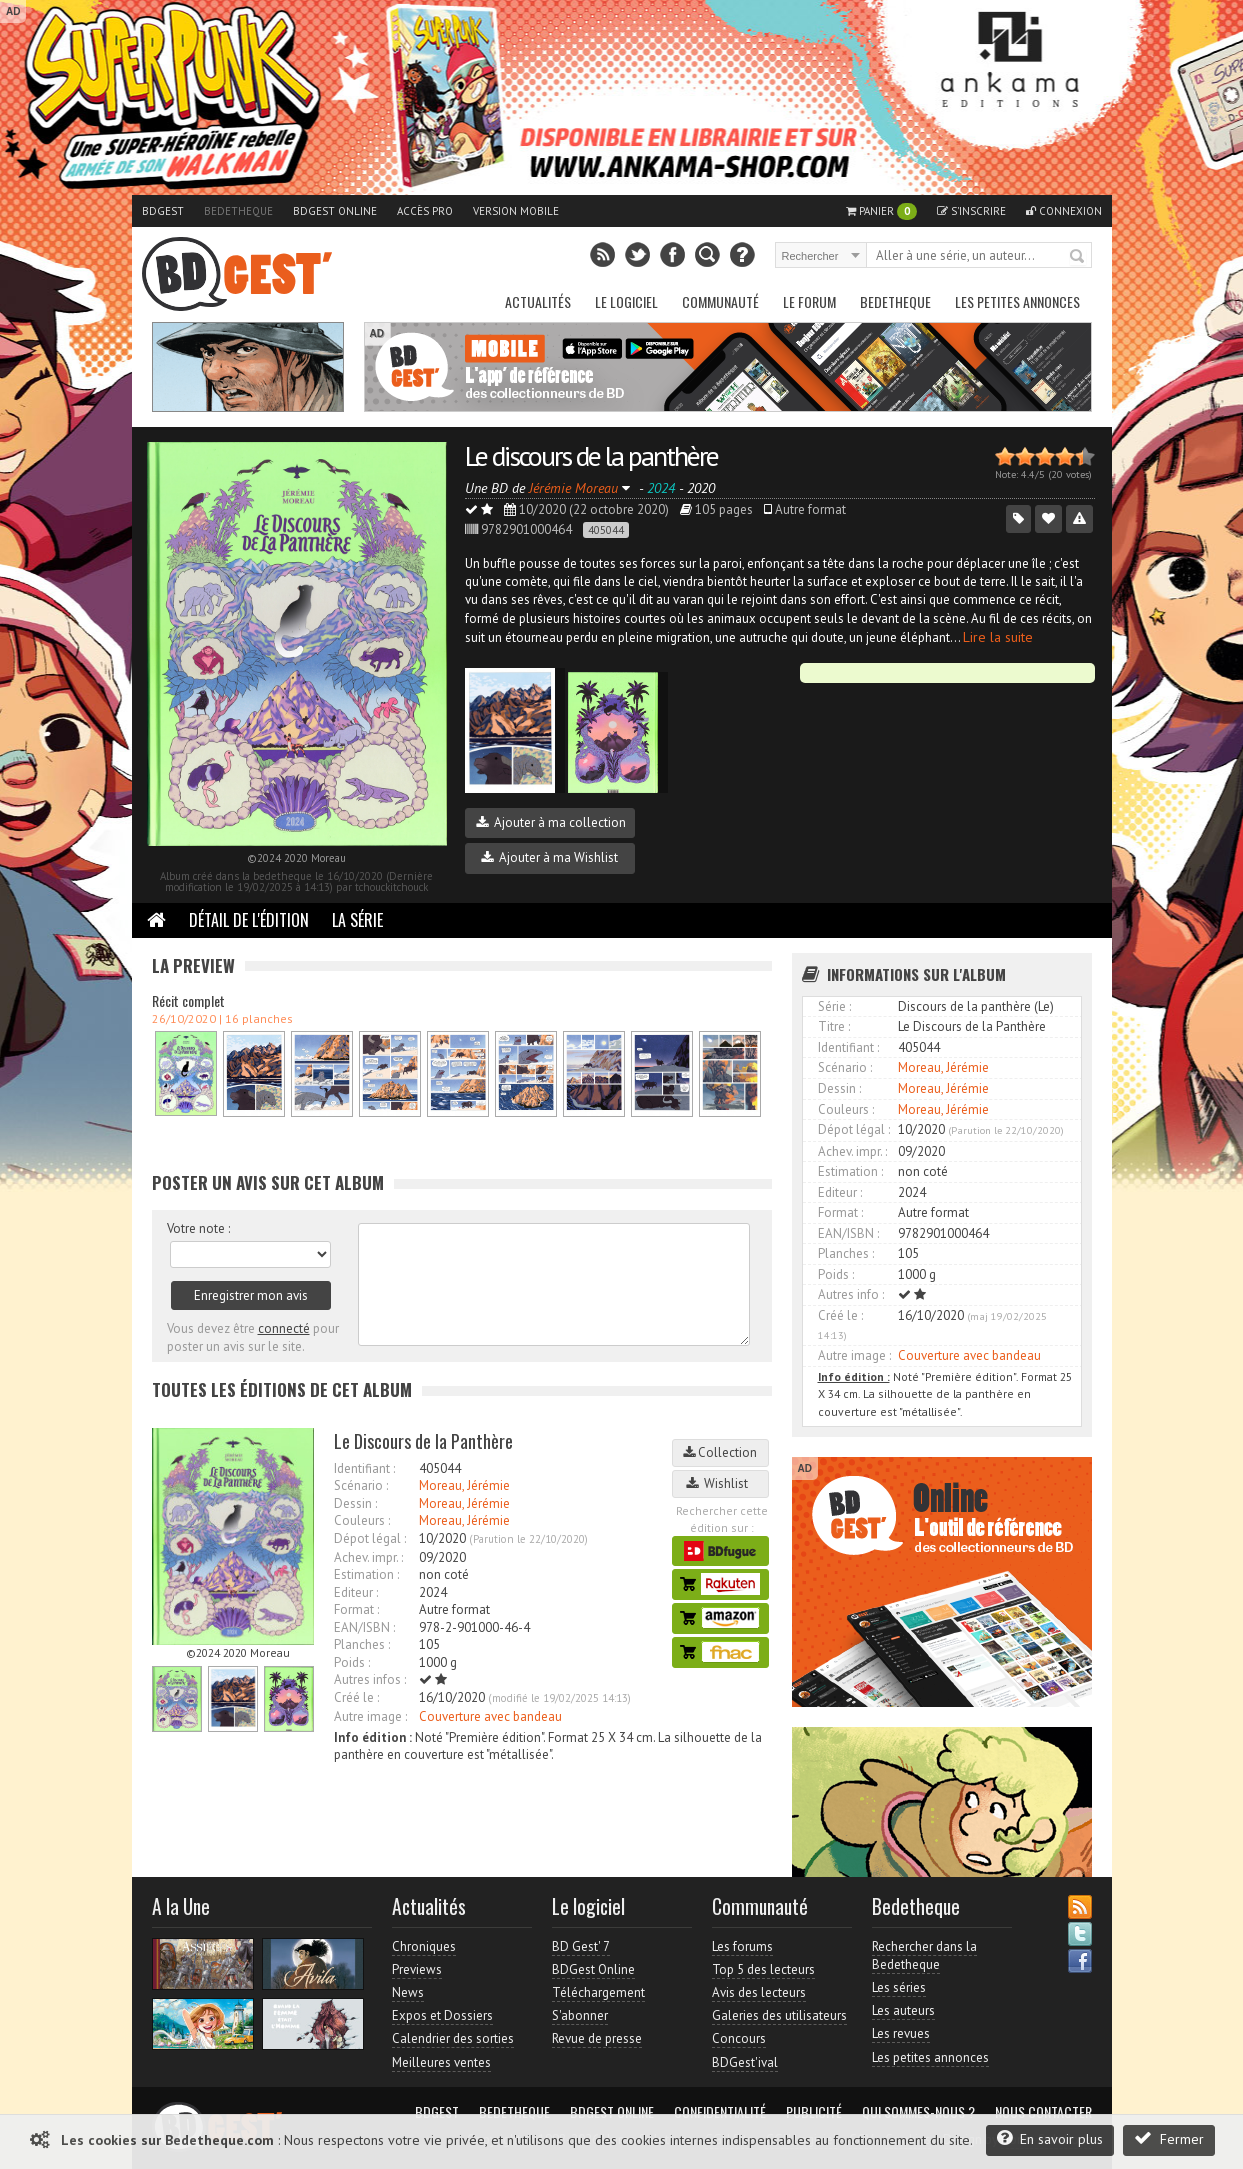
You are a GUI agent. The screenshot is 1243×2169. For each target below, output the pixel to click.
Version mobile (516, 211)
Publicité (814, 2112)
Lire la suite (998, 637)
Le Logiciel (626, 301)
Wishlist (720, 1483)
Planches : (362, 1644)
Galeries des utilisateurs (779, 2015)
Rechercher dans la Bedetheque (924, 1955)
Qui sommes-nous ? (918, 2112)
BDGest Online (335, 211)
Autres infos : (370, 1679)
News (408, 1992)
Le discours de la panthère (591, 455)
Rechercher (1078, 257)
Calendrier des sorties (453, 2038)
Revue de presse (597, 2038)
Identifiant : (364, 1468)
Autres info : (851, 1294)
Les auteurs (903, 2010)
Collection (720, 1452)
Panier (881, 211)
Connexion (1064, 211)
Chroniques (424, 1946)
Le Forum (809, 301)
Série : (834, 1006)
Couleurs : (362, 1520)
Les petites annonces (1017, 301)
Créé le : (356, 1697)
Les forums (742, 1946)
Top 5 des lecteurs (763, 1969)
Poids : (352, 1662)
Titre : (834, 1026)
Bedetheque (238, 211)
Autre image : (370, 1716)
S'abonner (580, 2015)
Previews (417, 1969)
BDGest (163, 211)
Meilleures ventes (441, 2062)
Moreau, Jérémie (464, 1485)
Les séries (899, 1987)
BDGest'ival (745, 2062)
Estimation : (366, 1574)
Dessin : (355, 1503)
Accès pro (425, 211)
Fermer (1169, 2138)
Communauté (720, 301)
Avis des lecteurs (759, 1992)
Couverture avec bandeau (490, 1716)
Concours (739, 2038)
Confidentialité (720, 2112)
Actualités (538, 301)
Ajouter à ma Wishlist (549, 857)
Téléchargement (598, 1992)
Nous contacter (1043, 2112)
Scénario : (361, 1485)
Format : (356, 1609)
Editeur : (356, 1592)
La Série (357, 920)
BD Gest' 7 (581, 1946)
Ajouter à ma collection (551, 822)
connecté (284, 1328)
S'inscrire (971, 211)
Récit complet (188, 1000)
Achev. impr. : (368, 1557)
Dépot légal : (370, 1538)
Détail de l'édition (249, 920)
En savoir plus (1050, 2138)
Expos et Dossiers (442, 2015)
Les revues (901, 2033)
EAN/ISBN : (364, 1627)
